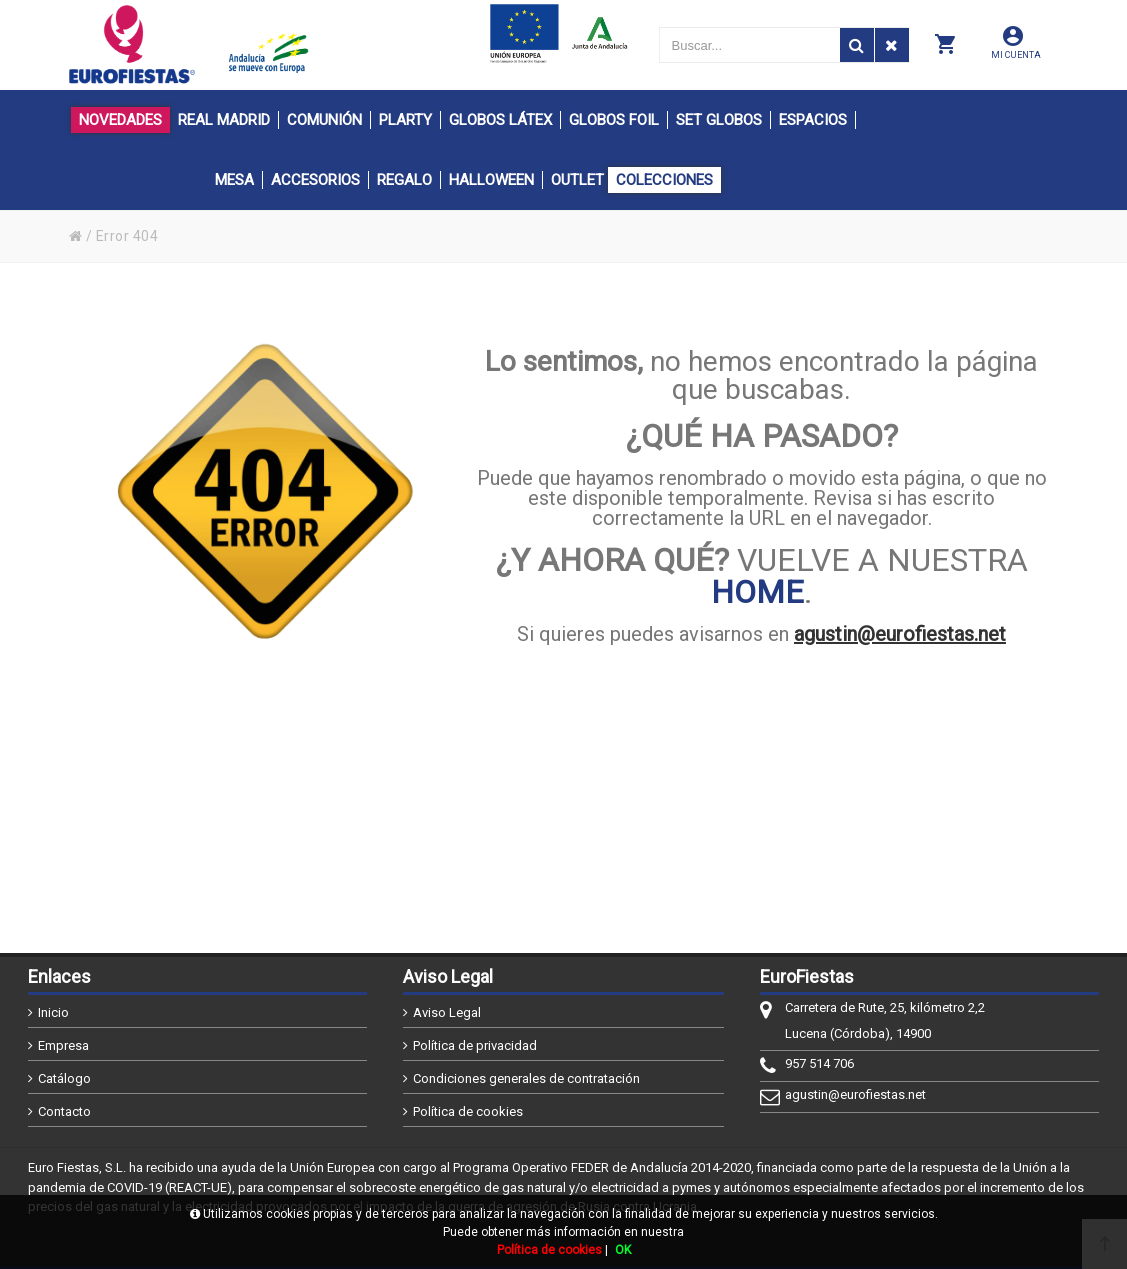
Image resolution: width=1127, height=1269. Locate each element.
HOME (757, 592)
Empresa (63, 1045)
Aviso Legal (447, 1012)
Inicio (53, 1012)
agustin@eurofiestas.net (900, 634)
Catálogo (64, 1078)
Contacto (64, 1111)
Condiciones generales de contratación (526, 1078)
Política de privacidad (475, 1045)
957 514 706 (819, 1063)
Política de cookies (468, 1111)
